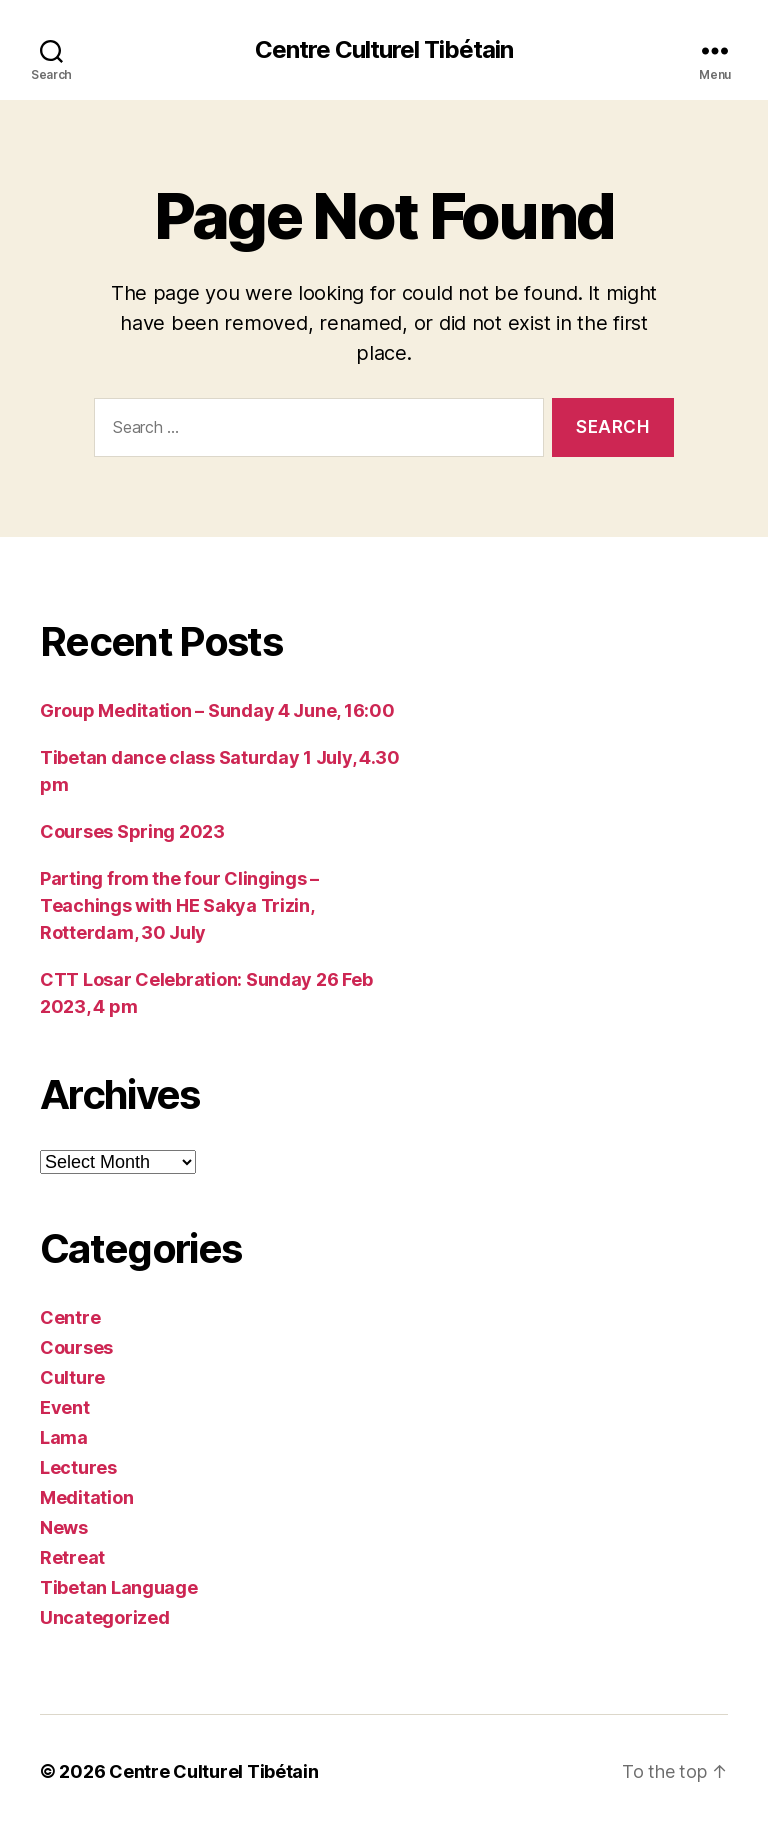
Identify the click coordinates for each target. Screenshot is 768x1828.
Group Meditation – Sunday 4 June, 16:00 (217, 710)
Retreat (72, 1557)
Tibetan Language (119, 1587)
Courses (76, 1347)
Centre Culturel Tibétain (384, 50)
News (64, 1527)
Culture (72, 1377)
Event (65, 1407)
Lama (64, 1437)
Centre (70, 1317)
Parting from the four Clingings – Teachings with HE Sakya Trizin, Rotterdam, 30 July (179, 905)
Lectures (78, 1467)
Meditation (86, 1497)
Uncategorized (105, 1617)
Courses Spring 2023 (132, 831)
